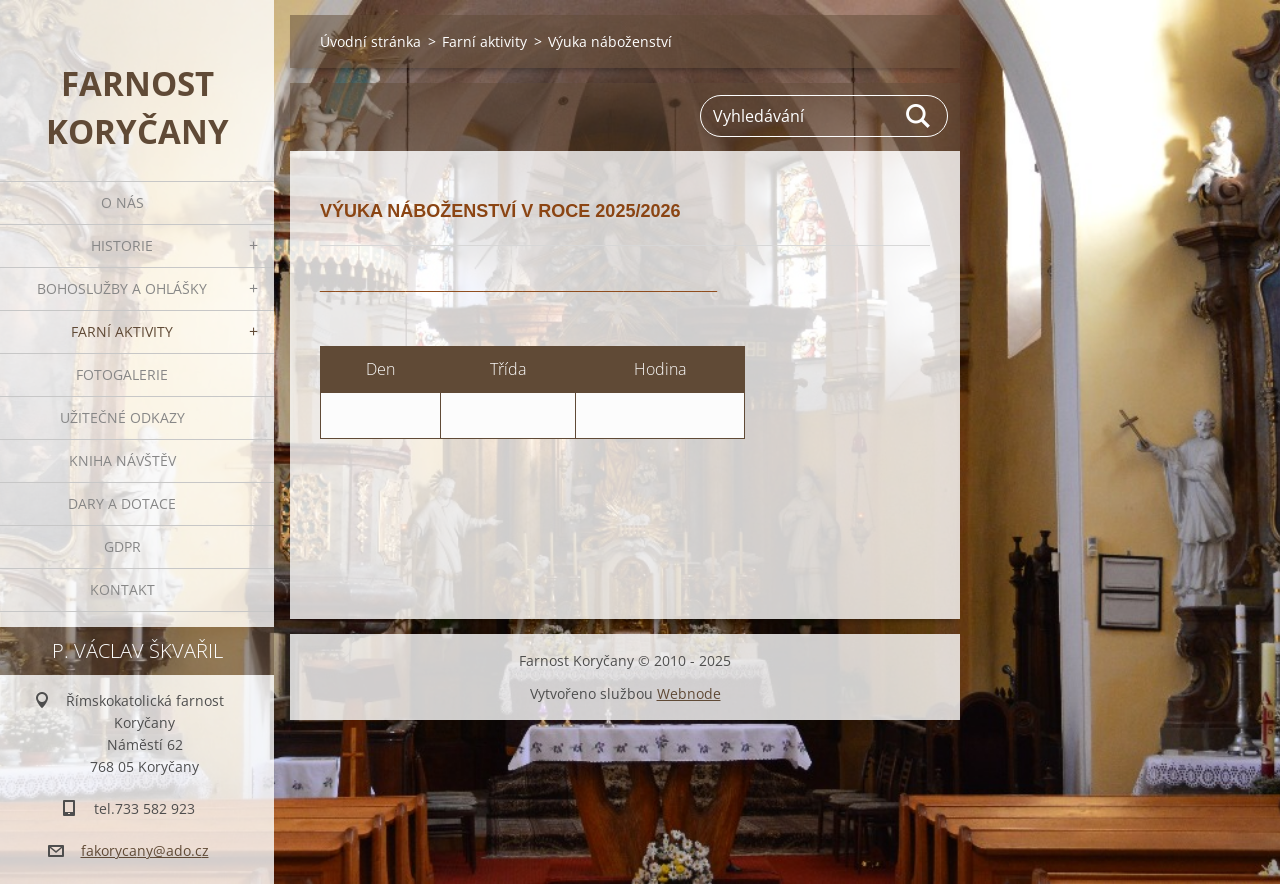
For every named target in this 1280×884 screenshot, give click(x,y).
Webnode (689, 693)
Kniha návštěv (122, 460)
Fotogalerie (122, 374)
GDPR (122, 546)
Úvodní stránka (370, 41)
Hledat (919, 116)
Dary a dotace (122, 503)
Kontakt (122, 589)
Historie (122, 245)
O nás (122, 202)
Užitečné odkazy (122, 417)
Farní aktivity (122, 331)
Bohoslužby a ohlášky (122, 288)
